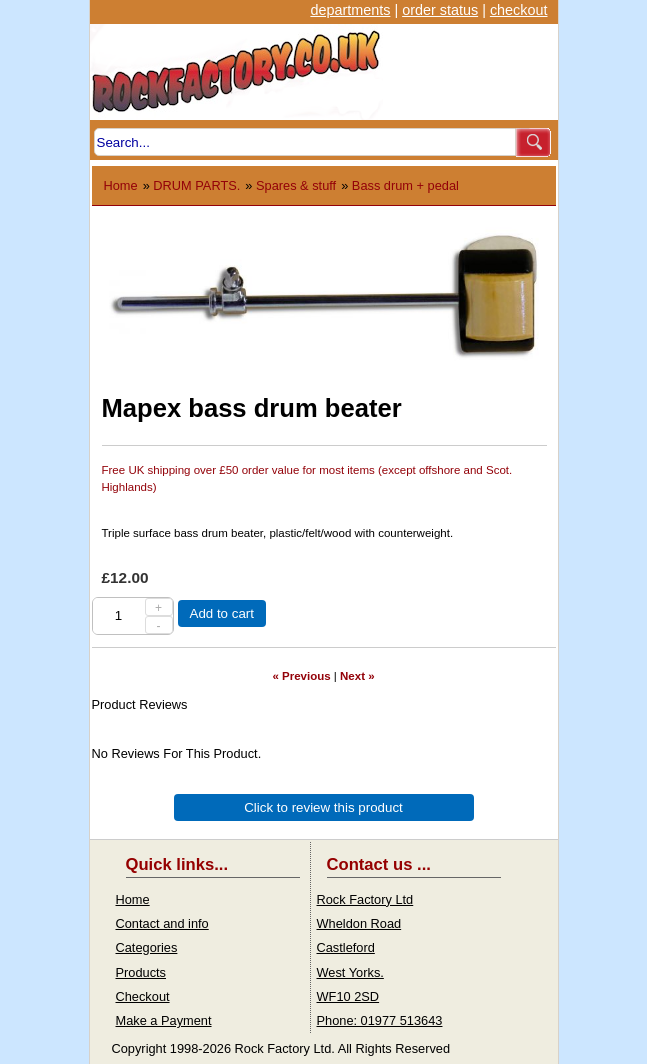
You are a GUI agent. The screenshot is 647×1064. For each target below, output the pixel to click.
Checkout (143, 996)
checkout (519, 10)
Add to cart (222, 613)
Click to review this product (323, 807)
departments (350, 10)
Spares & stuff (296, 185)
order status (440, 10)
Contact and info (162, 923)
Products (141, 972)
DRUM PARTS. (196, 185)
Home (121, 185)
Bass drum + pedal (405, 185)
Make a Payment (164, 1020)
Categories (147, 947)
